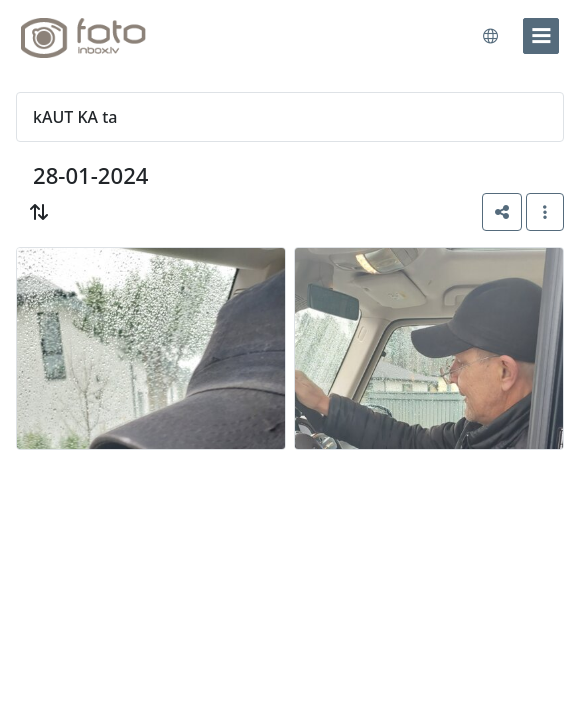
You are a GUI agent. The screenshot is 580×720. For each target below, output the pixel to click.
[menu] (541, 36)
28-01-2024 (90, 175)
